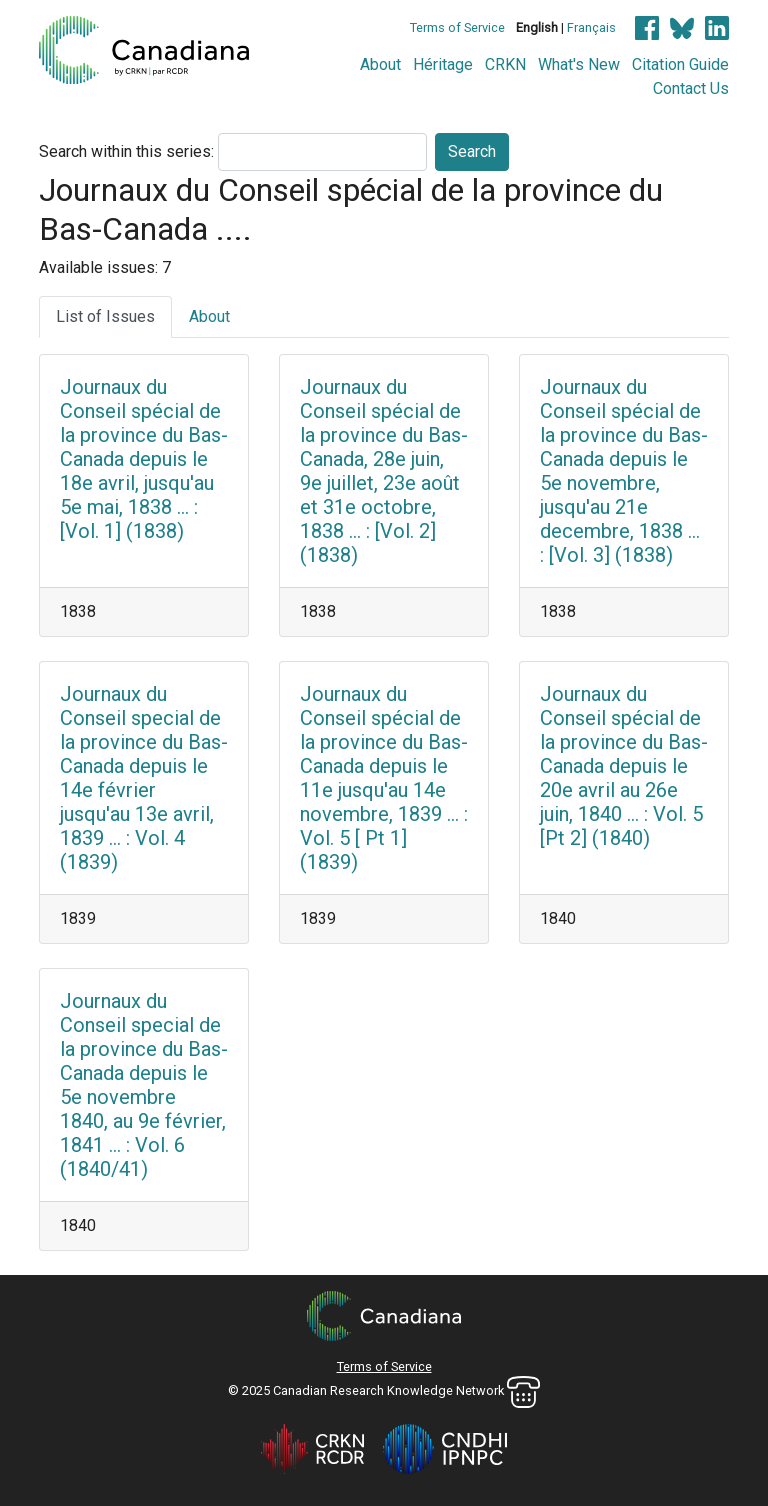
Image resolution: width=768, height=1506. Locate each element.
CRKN (505, 64)
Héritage (443, 64)
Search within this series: (126, 151)
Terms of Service (457, 27)
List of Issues (105, 316)
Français (591, 27)
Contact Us (691, 88)
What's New (579, 64)
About (380, 64)
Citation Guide (680, 64)
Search (472, 151)
